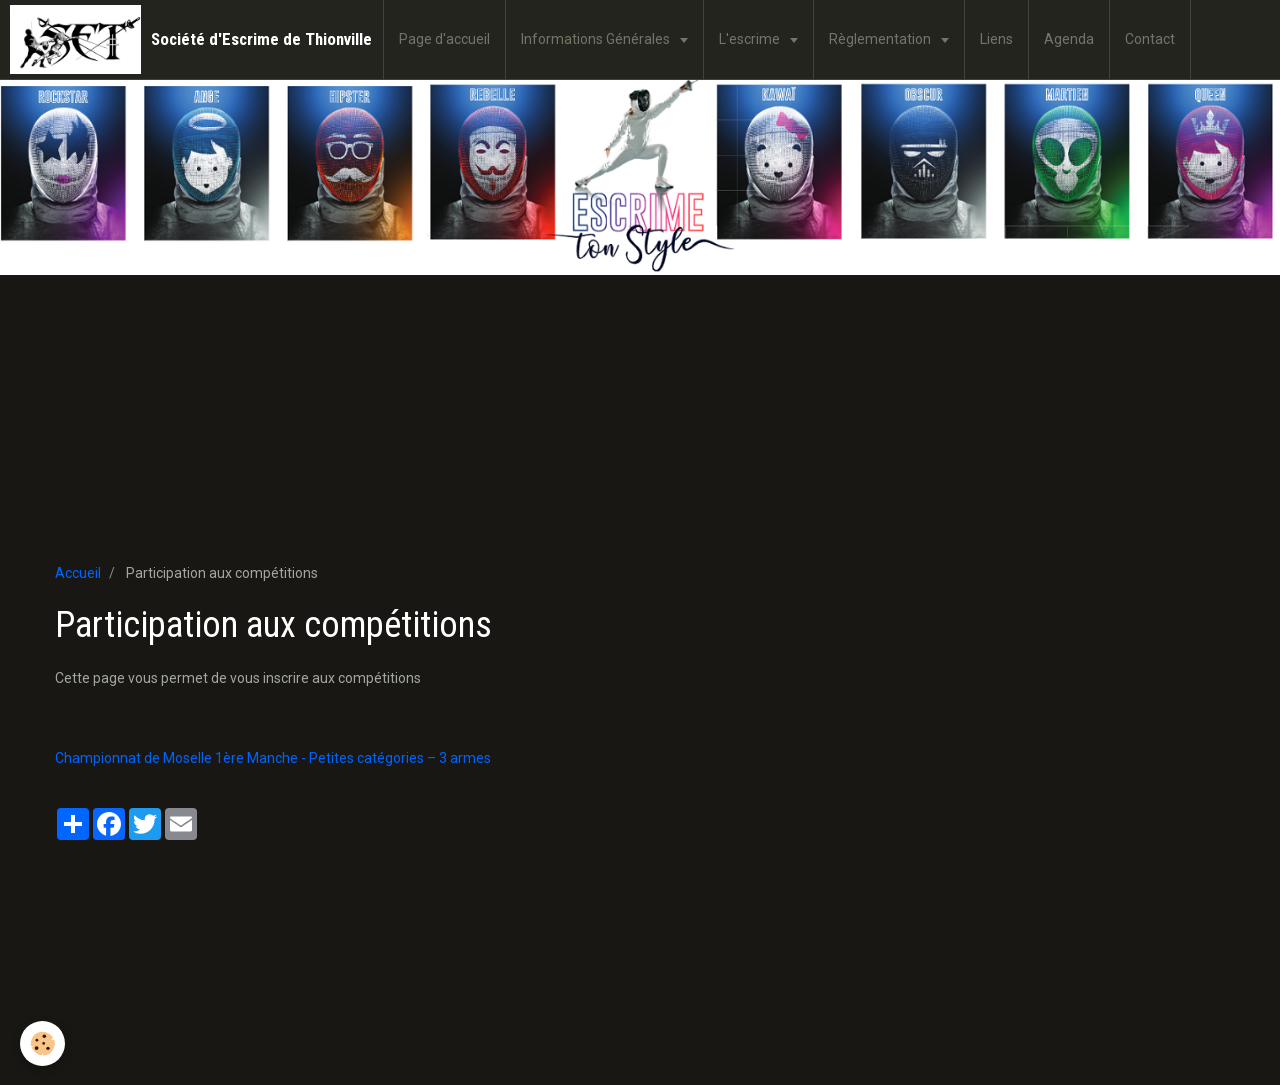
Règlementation (881, 39)
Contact (1150, 39)
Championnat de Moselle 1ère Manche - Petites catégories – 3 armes (273, 758)
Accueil (78, 573)
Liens (996, 39)
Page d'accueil (444, 39)
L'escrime (751, 39)
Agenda (1069, 39)
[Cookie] (42, 1043)
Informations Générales (597, 39)
